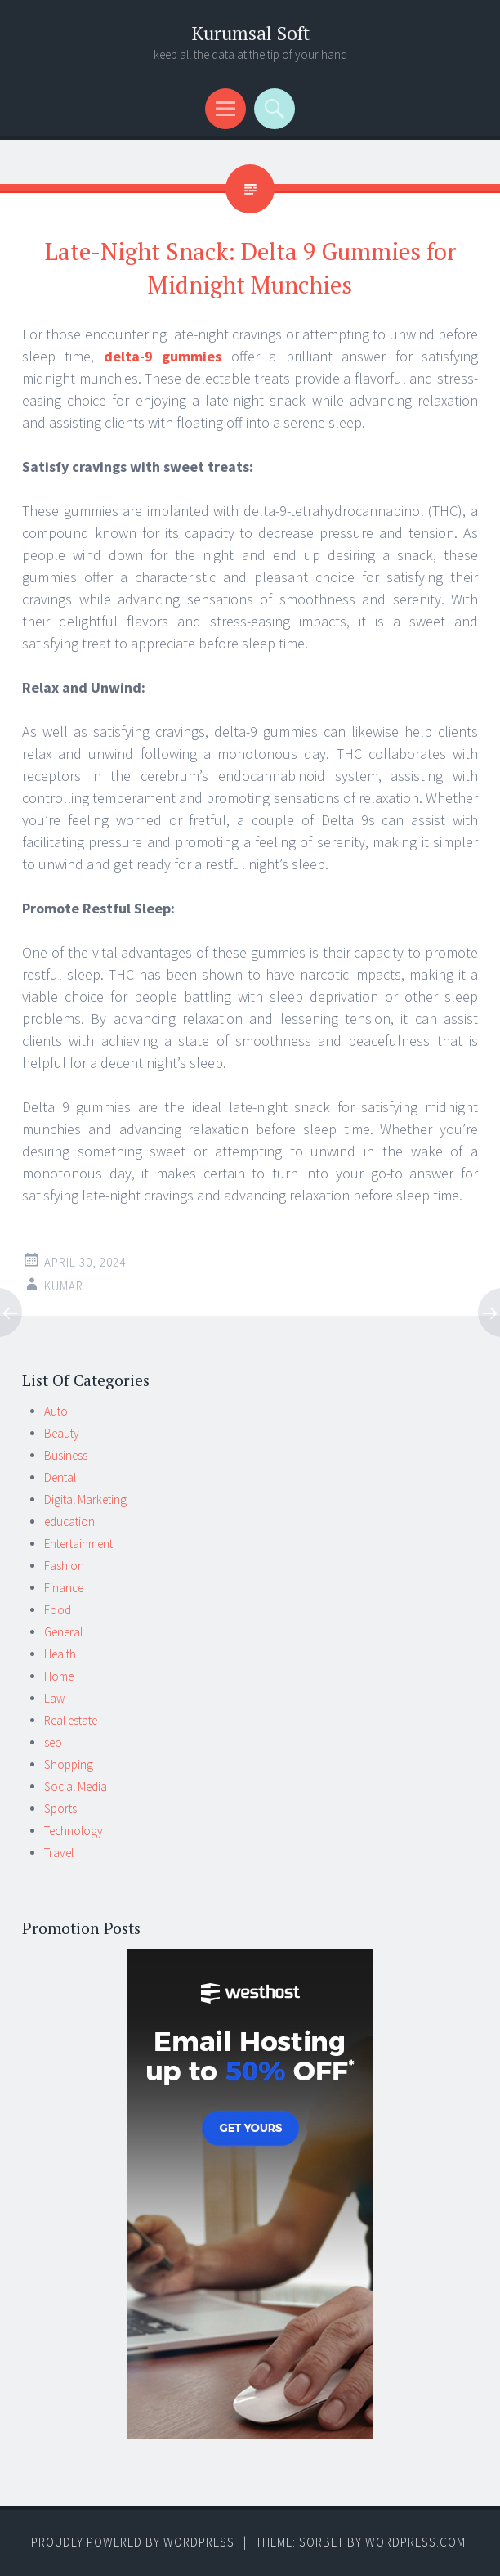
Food (57, 1610)
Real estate (70, 1720)
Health (60, 1654)
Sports (60, 1808)
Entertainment (78, 1543)
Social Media (75, 1786)
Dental (60, 1477)
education (69, 1521)
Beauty (61, 1433)
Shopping (68, 1764)
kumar (63, 1286)
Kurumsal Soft (250, 33)
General (63, 1632)
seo (53, 1742)
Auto (56, 1411)
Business (65, 1455)
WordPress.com (415, 2542)
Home (59, 1676)
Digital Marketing (85, 1499)
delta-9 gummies (162, 356)
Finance (63, 1587)
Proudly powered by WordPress (132, 2542)
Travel (59, 1852)
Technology (73, 1830)
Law (54, 1698)
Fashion (64, 1565)
